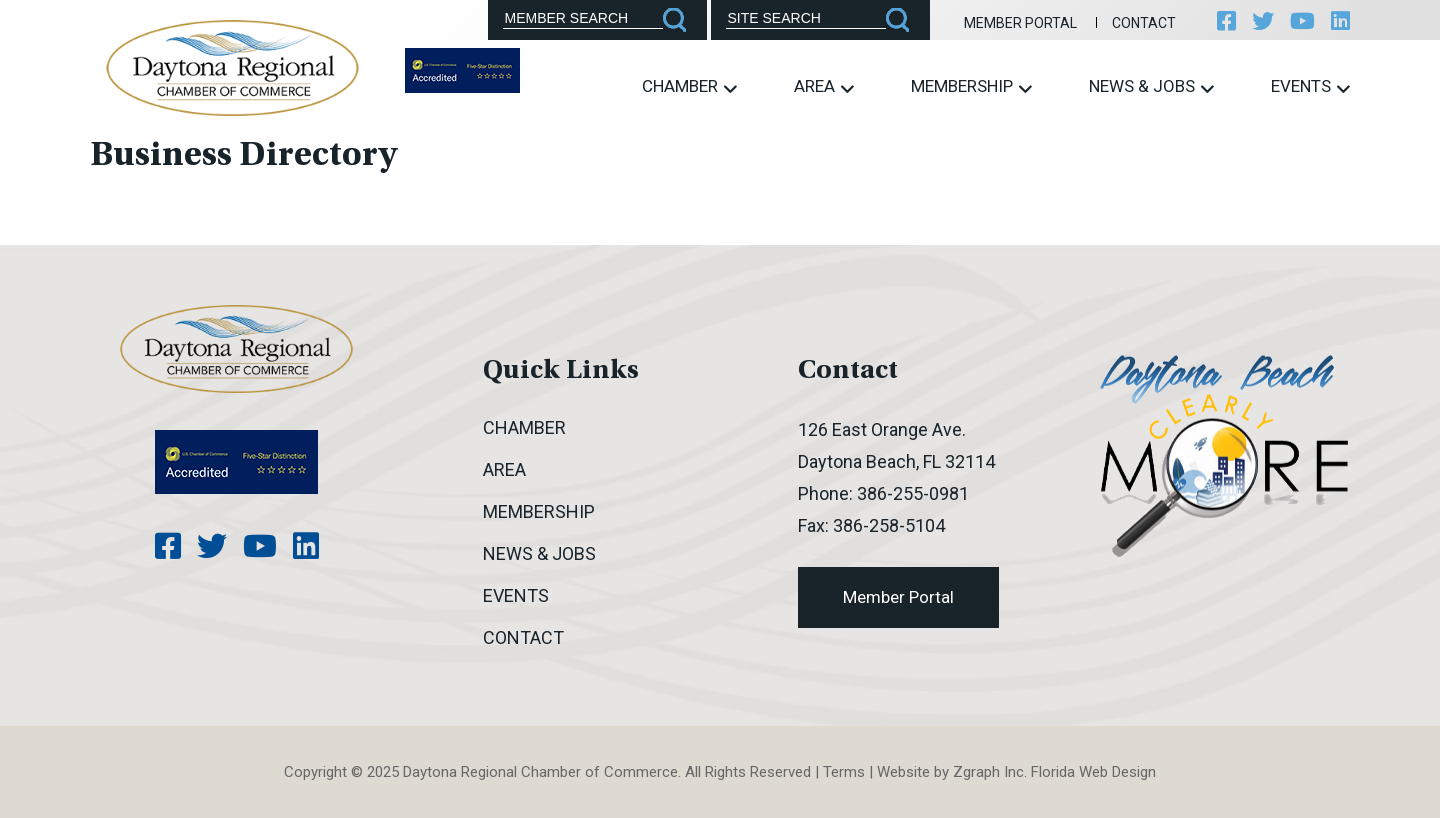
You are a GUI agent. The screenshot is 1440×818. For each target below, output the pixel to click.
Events (1310, 86)
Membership (971, 86)
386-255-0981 (913, 493)
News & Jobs (1151, 86)
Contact (1144, 23)
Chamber (689, 86)
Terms (844, 772)
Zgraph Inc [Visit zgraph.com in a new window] (988, 772)
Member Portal (1020, 23)
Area (824, 86)
